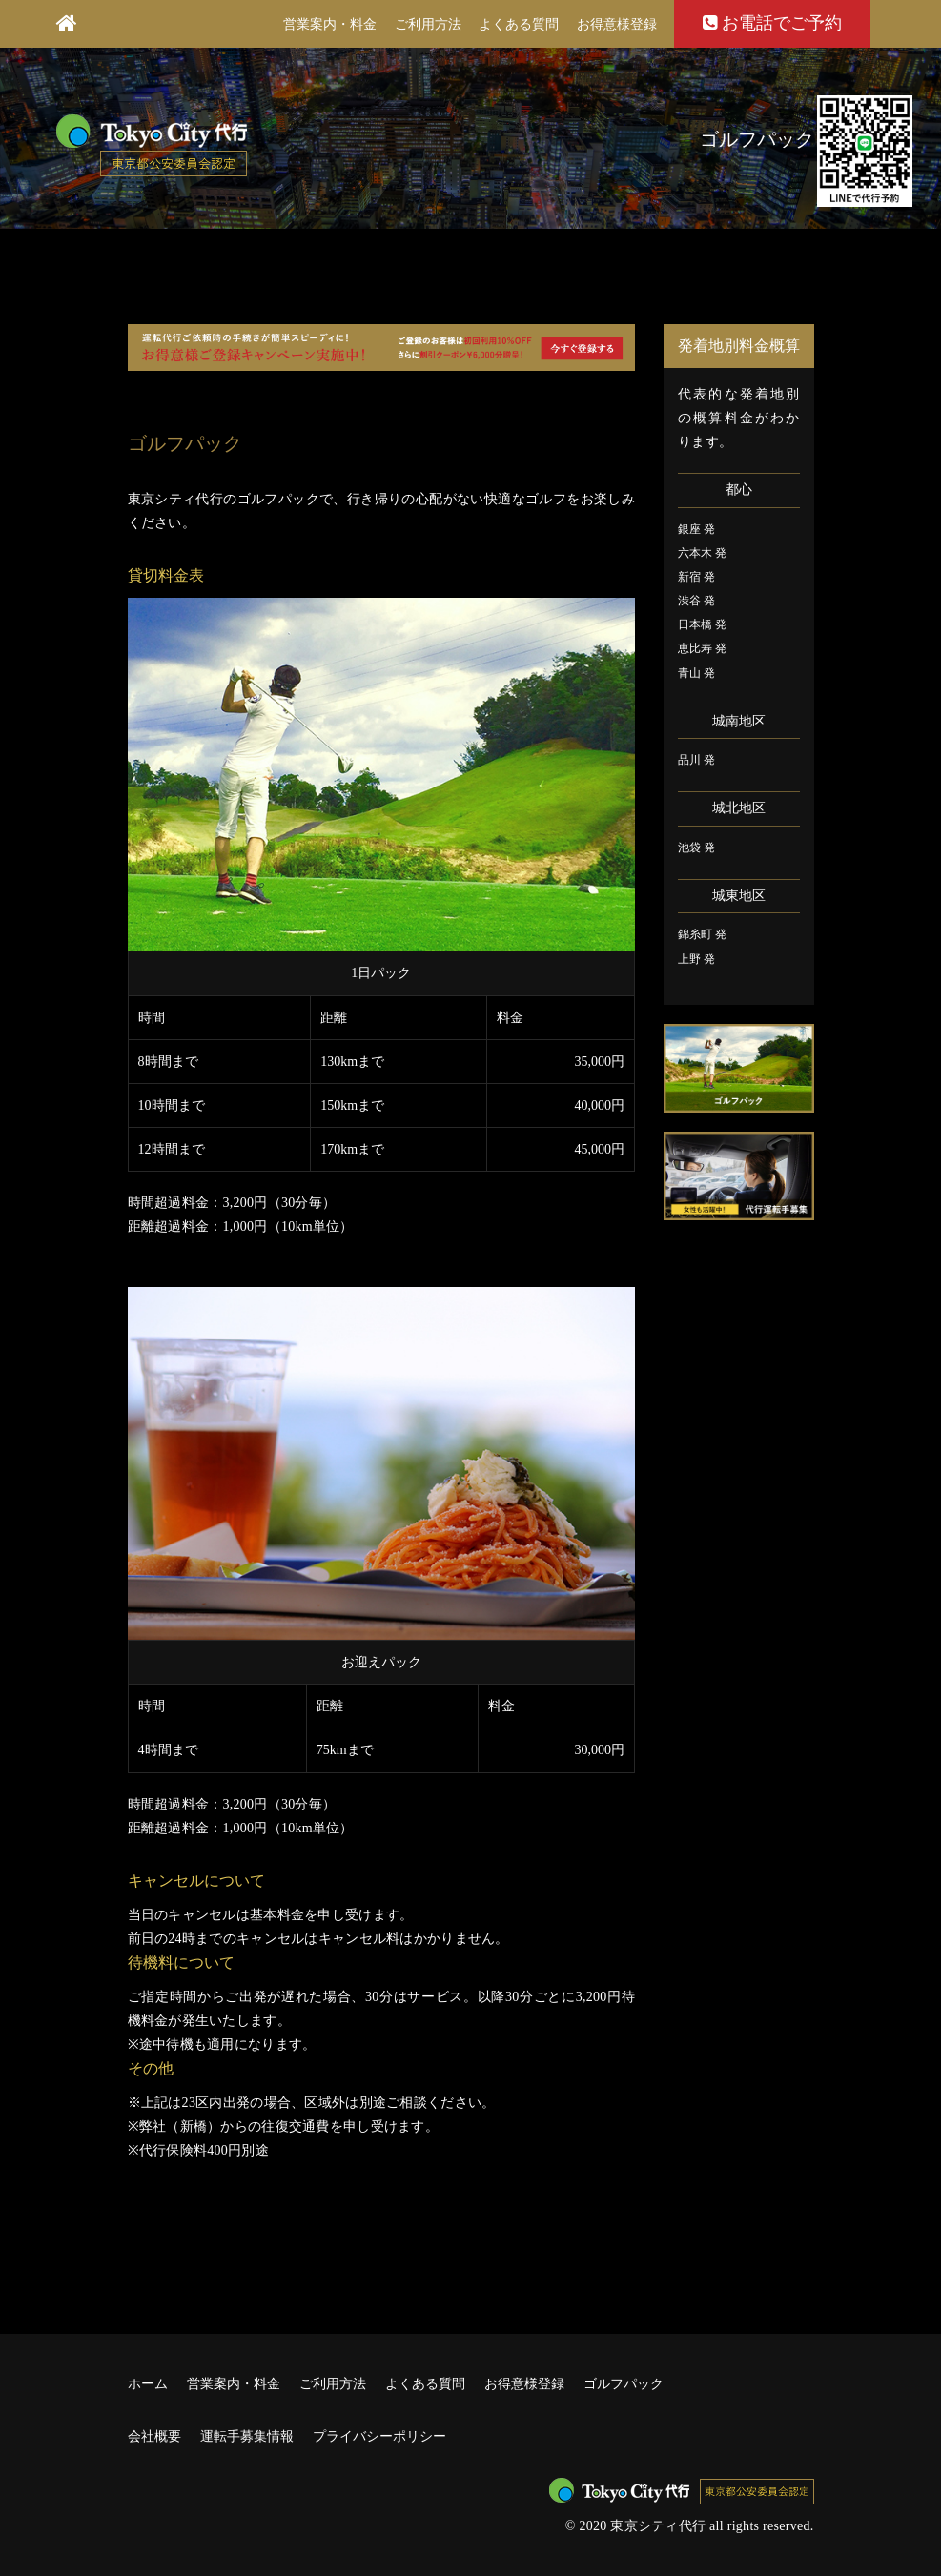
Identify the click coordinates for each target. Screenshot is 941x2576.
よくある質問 (519, 24)
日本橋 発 (702, 624)
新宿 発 (696, 576)
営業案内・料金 (330, 24)
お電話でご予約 (772, 22)
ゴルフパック (623, 2384)
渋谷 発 (696, 600)
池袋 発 (696, 847)
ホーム (148, 2384)
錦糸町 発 (702, 934)
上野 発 (696, 959)
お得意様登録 (617, 24)
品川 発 (696, 760)
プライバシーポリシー (379, 2436)
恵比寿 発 (702, 648)
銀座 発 (696, 529)
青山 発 (696, 673)
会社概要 (154, 2436)
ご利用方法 (428, 24)
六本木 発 (702, 553)
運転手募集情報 (247, 2436)
